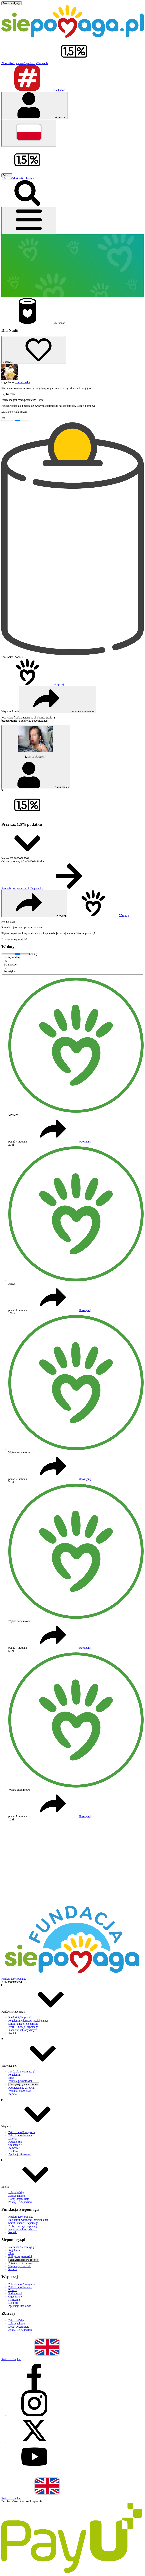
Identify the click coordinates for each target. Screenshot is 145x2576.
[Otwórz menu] (28, 220)
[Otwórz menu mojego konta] (34, 105)
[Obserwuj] (33, 350)
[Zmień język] (28, 133)
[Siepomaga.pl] (72, 36)
